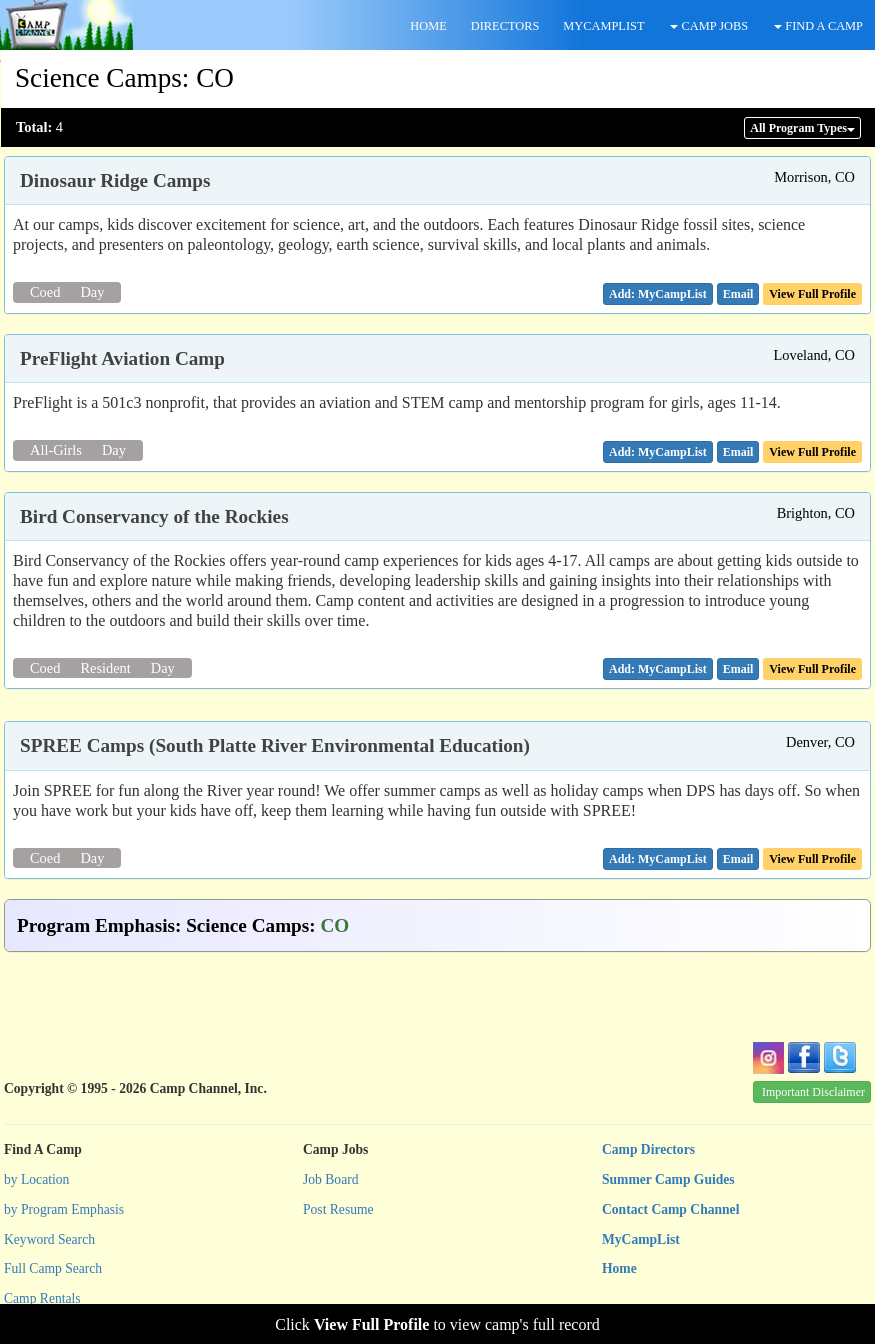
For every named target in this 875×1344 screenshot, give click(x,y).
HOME (428, 26)
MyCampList (641, 1239)
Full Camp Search (53, 1268)
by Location (36, 1179)
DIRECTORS (505, 26)
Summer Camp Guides (668, 1179)
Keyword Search (49, 1239)
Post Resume (338, 1209)
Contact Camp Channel (670, 1209)
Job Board (331, 1179)
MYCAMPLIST (603, 26)
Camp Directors (648, 1149)
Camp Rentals (42, 1298)
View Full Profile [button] (812, 294)
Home (619, 1268)
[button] (738, 294)
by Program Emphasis (64, 1209)
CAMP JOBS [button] (709, 26)
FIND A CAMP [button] (818, 26)
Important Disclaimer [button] (813, 1092)
